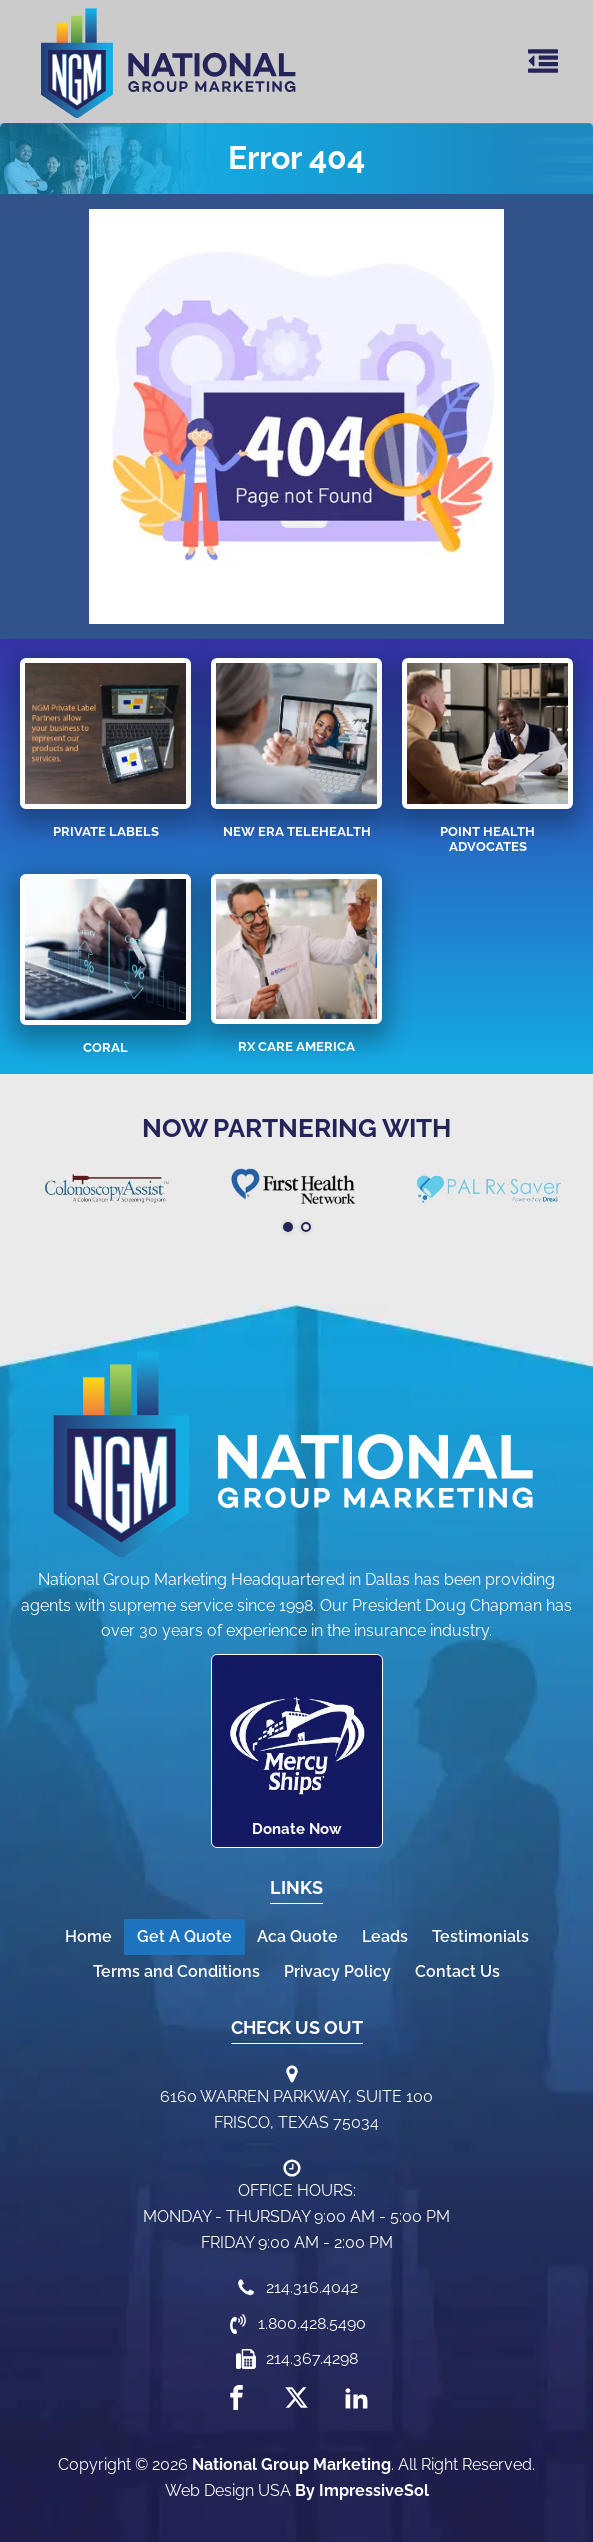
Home (88, 1936)
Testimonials (480, 1936)
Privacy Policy (337, 1971)
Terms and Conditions (176, 1971)
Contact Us (457, 1971)
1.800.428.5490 (312, 2323)
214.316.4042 (312, 2287)
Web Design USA (228, 2490)
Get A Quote (184, 1936)
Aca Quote (297, 1936)
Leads (385, 1936)
